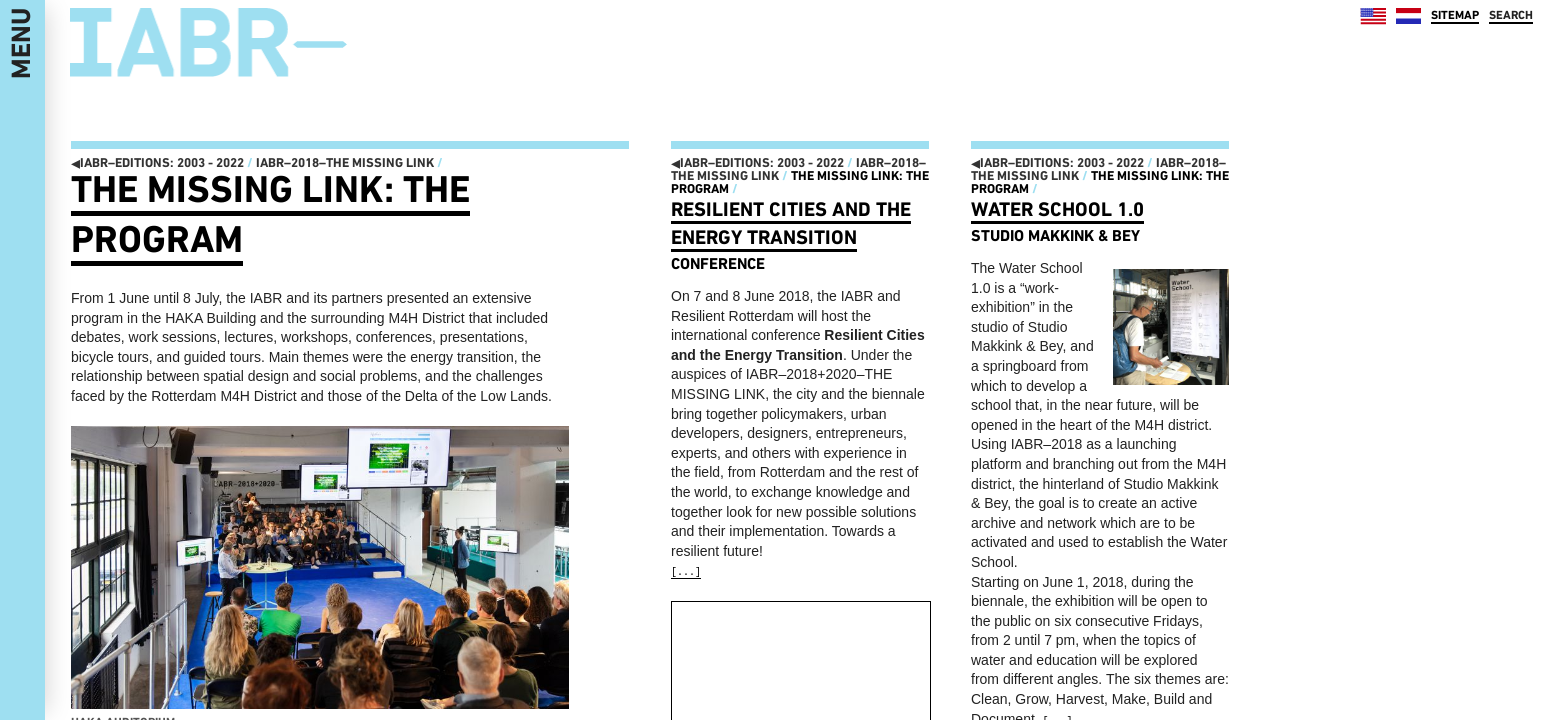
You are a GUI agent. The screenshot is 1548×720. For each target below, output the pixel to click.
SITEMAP (1455, 15)
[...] (686, 572)
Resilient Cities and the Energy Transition (791, 223)
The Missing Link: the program (800, 182)
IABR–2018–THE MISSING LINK (345, 162)
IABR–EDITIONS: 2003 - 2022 (157, 162)
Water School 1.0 (1057, 209)
